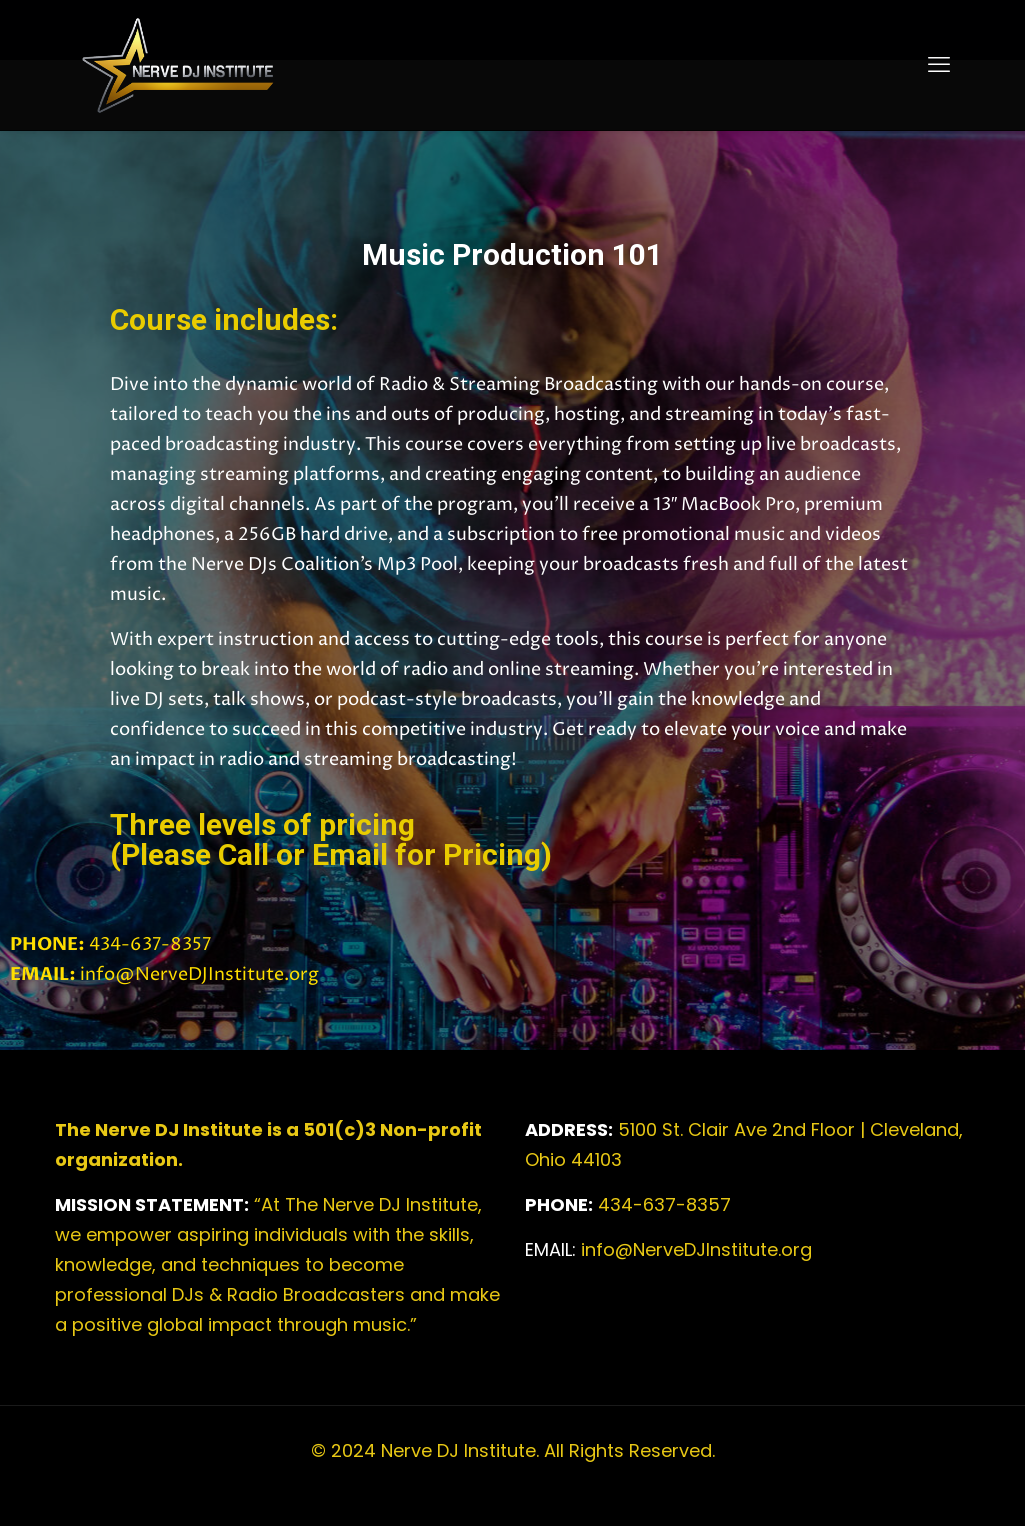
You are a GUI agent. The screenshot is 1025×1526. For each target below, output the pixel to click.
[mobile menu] (939, 65)
